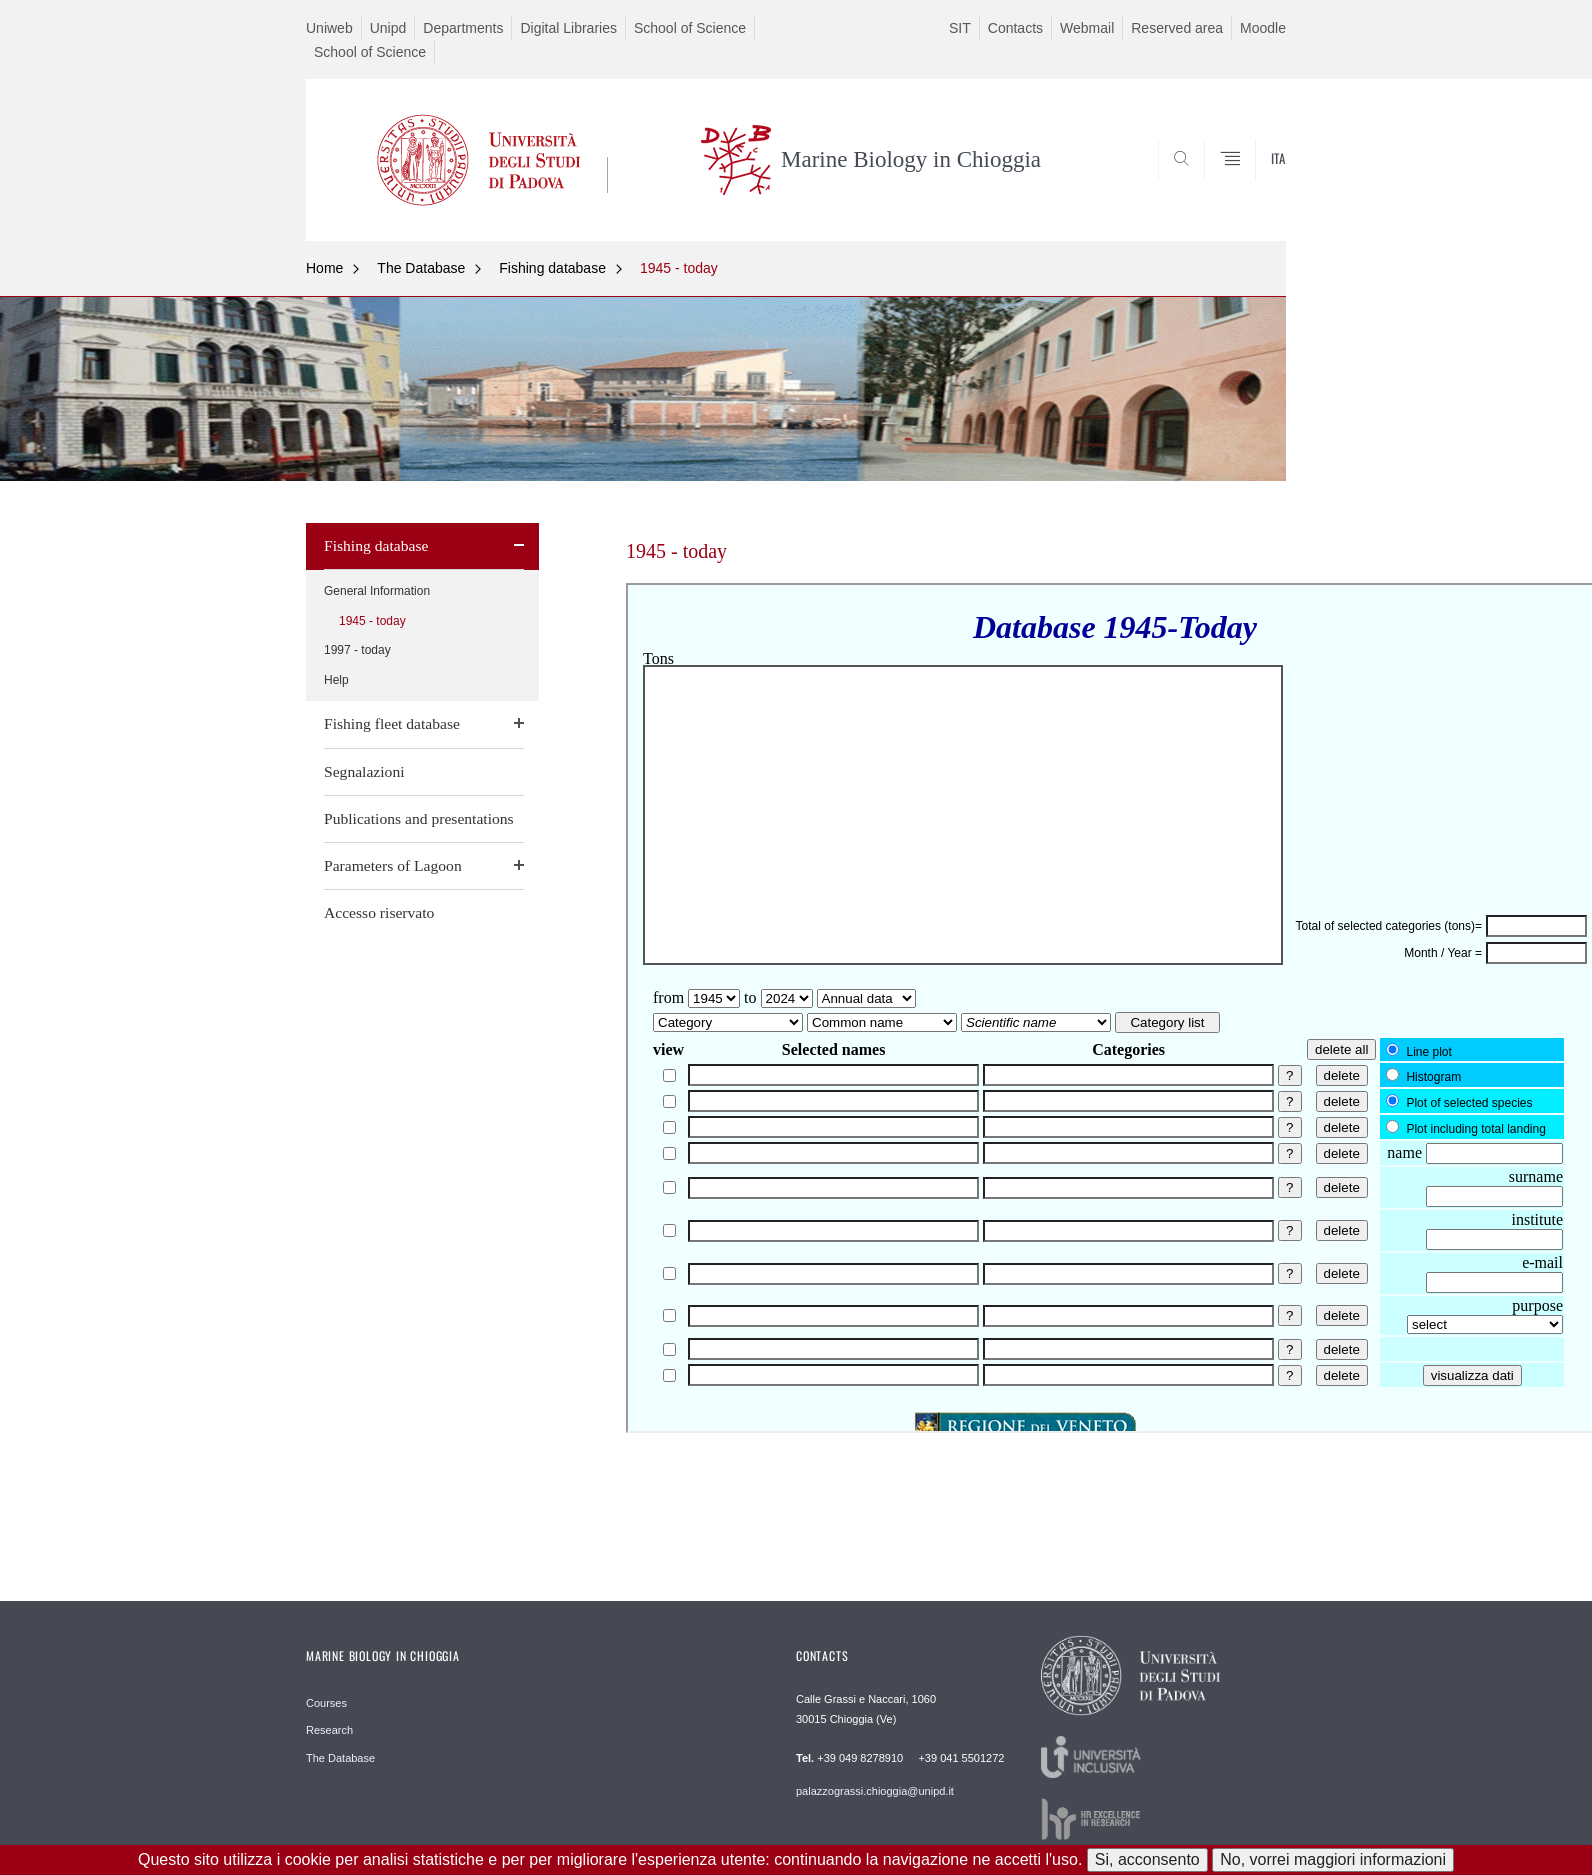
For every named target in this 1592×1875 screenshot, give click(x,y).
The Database (421, 268)
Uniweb (329, 28)
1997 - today (357, 650)
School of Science (690, 28)
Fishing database (552, 268)
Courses (326, 1703)
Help (336, 680)
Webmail (1087, 28)
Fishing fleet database (392, 723)
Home (324, 268)
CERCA (1255, 193)
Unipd (388, 28)
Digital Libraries (568, 28)
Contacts (1015, 28)
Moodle (1263, 28)
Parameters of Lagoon (393, 865)
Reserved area (1177, 28)
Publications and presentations (419, 818)
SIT (960, 28)
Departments (463, 28)
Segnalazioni (364, 771)
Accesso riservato (379, 912)
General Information (377, 591)
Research (329, 1730)
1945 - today (679, 268)
